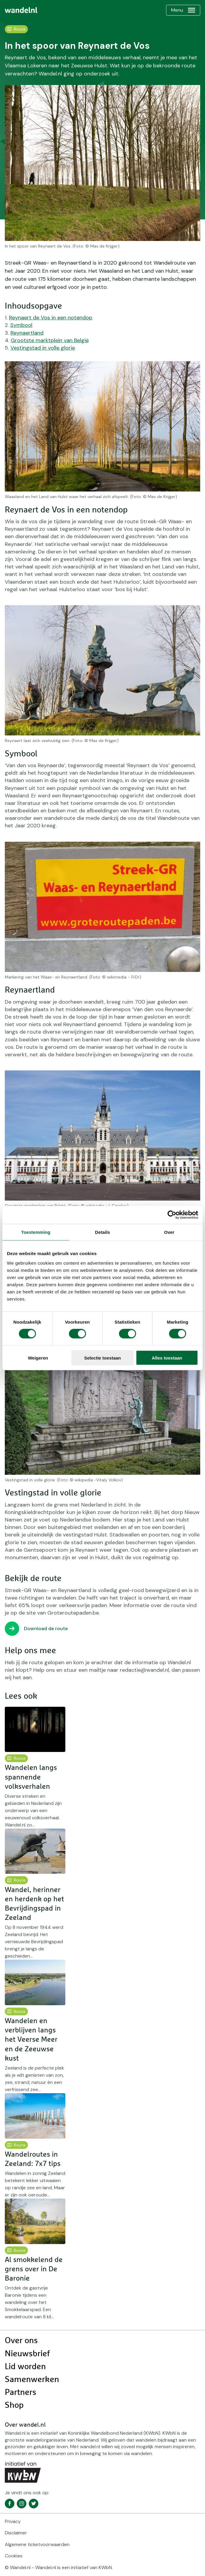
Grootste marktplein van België (50, 340)
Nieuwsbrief (27, 2354)
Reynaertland (26, 332)
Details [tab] (102, 1232)
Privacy (13, 2521)
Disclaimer (16, 2533)
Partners (20, 2392)
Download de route (46, 1628)
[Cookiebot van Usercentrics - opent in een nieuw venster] (172, 1214)
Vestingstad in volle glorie (42, 347)
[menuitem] (21, 10)
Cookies (13, 2556)
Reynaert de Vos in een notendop (50, 317)
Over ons (21, 2341)
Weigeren (38, 1357)
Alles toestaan (167, 1357)
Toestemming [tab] (36, 1232)
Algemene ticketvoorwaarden (37, 2544)
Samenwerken (32, 2379)
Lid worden (25, 2367)
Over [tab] (169, 1232)
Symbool (21, 325)
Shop (14, 2405)
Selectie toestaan (102, 1357)
